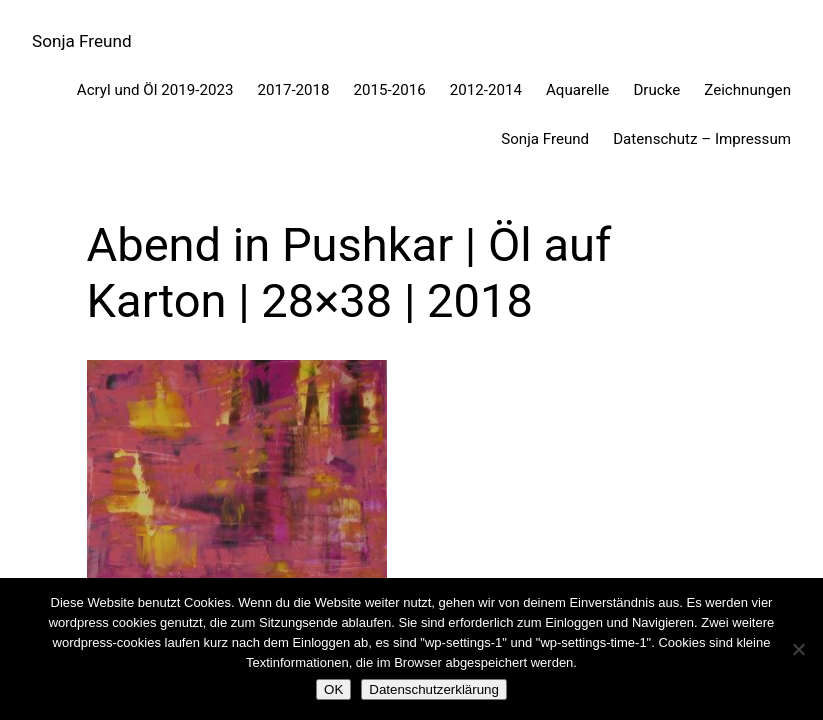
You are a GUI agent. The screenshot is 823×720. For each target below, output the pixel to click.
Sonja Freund (82, 41)
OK (333, 689)
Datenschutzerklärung (434, 689)
